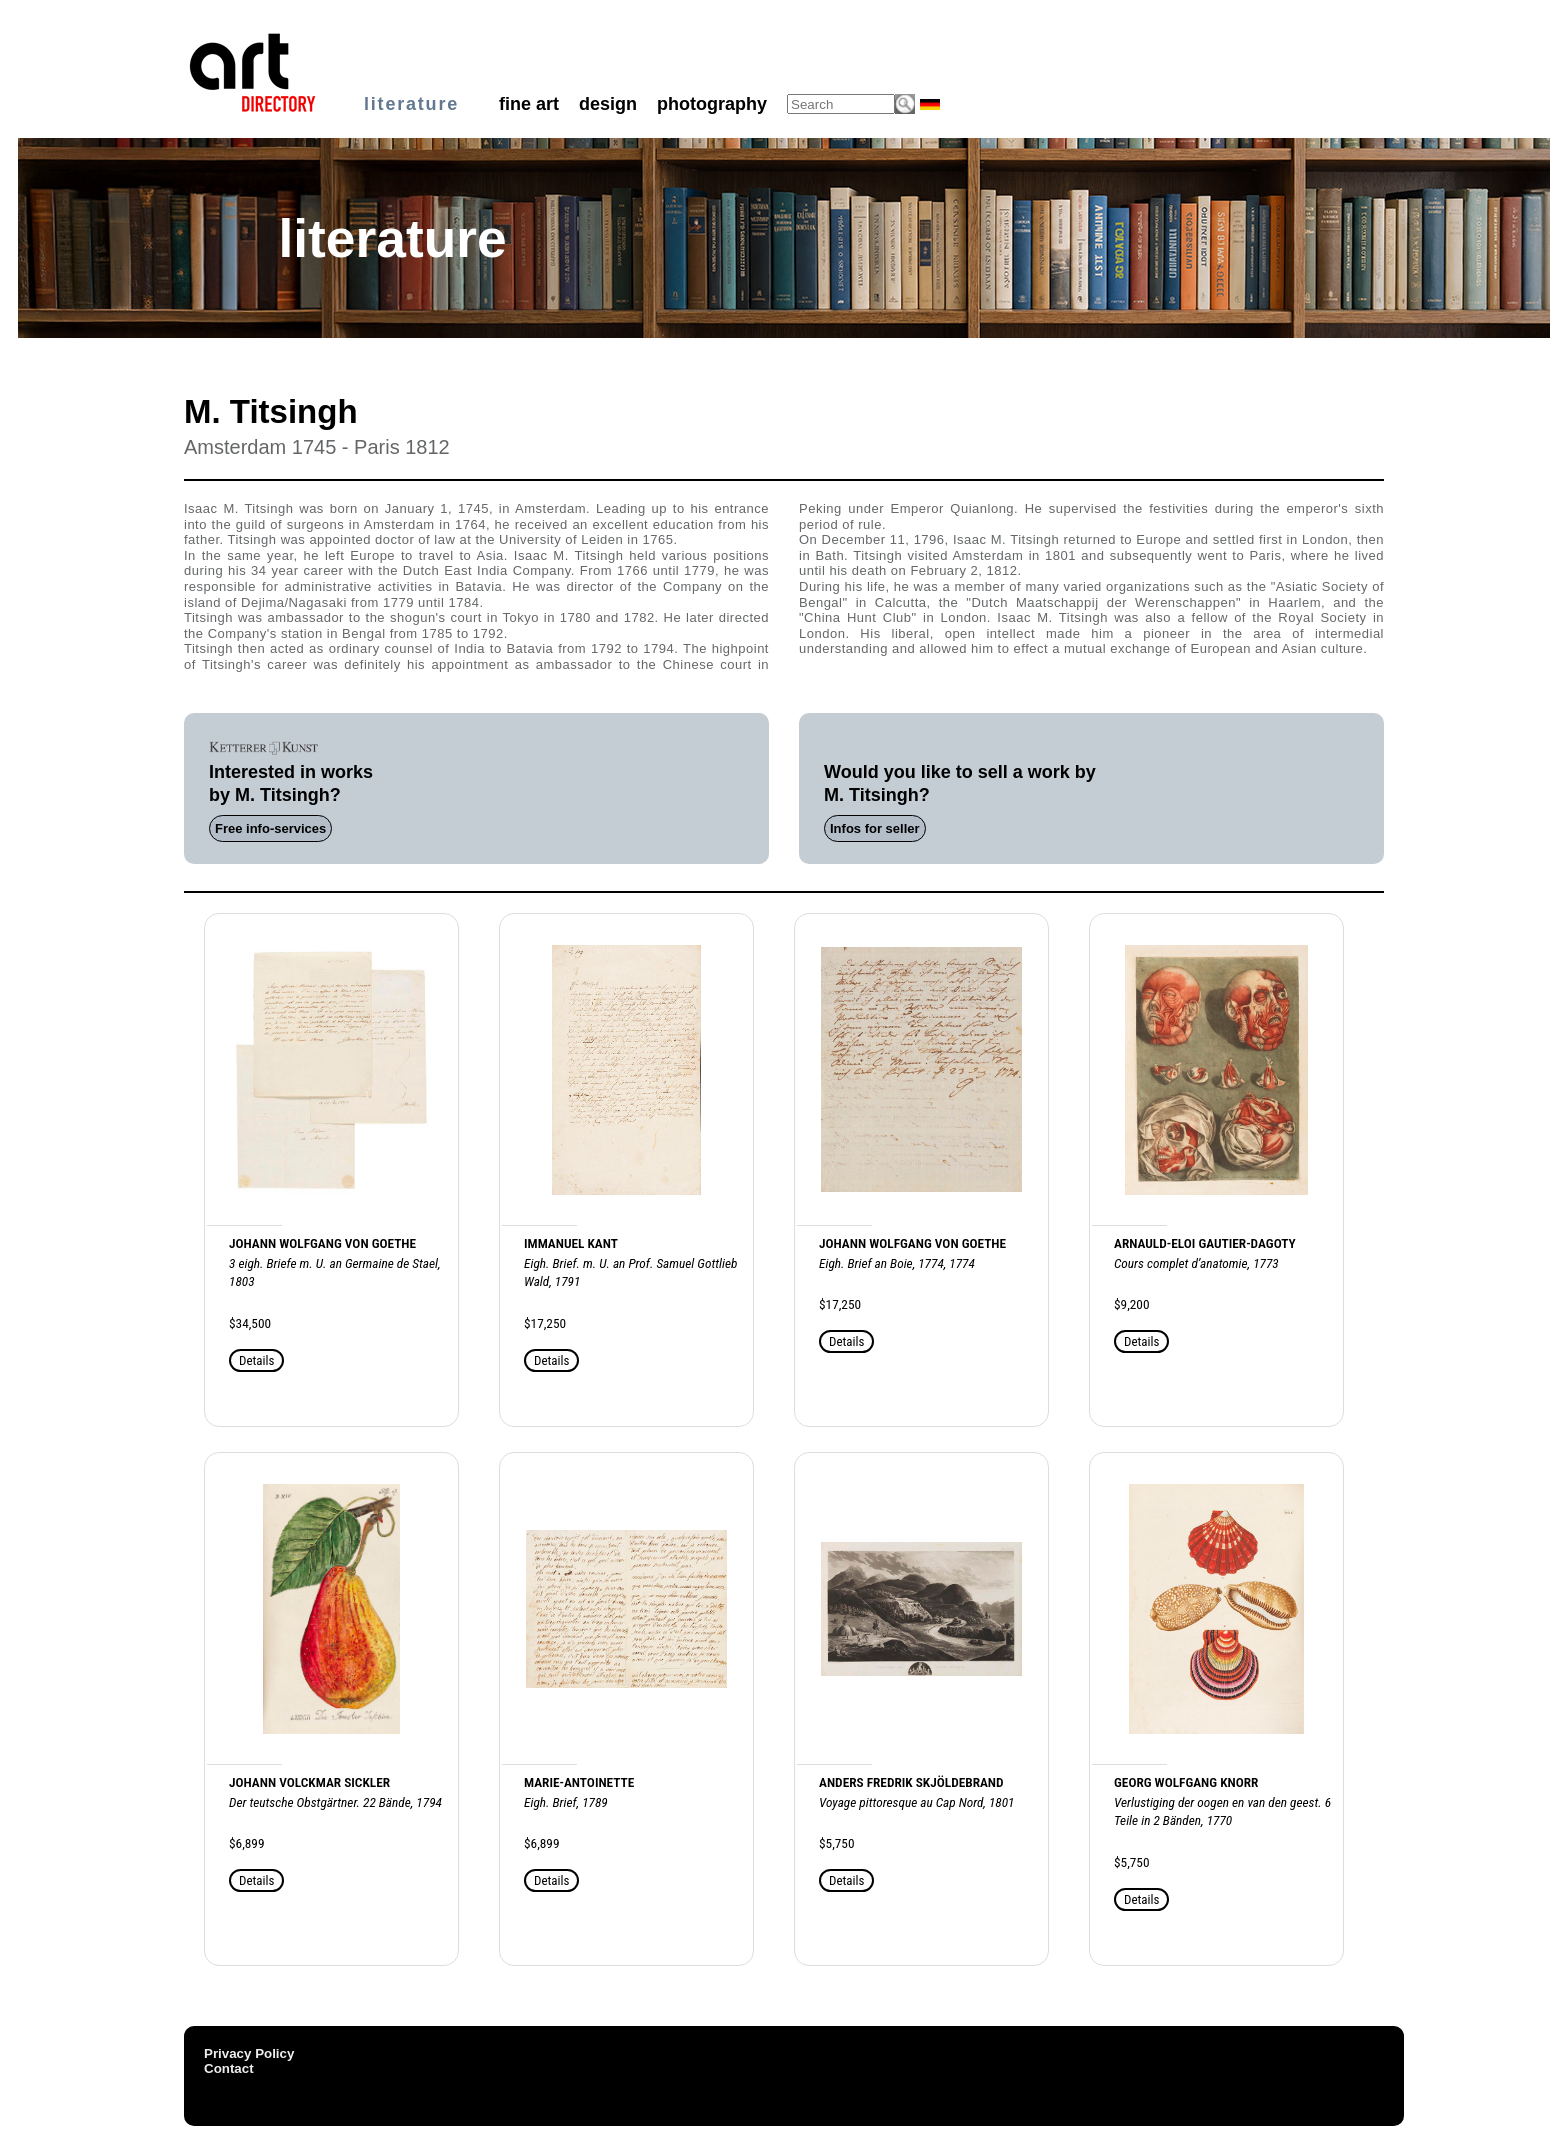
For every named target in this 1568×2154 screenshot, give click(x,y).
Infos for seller (875, 828)
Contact (229, 2068)
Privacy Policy (249, 2053)
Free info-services (270, 828)
